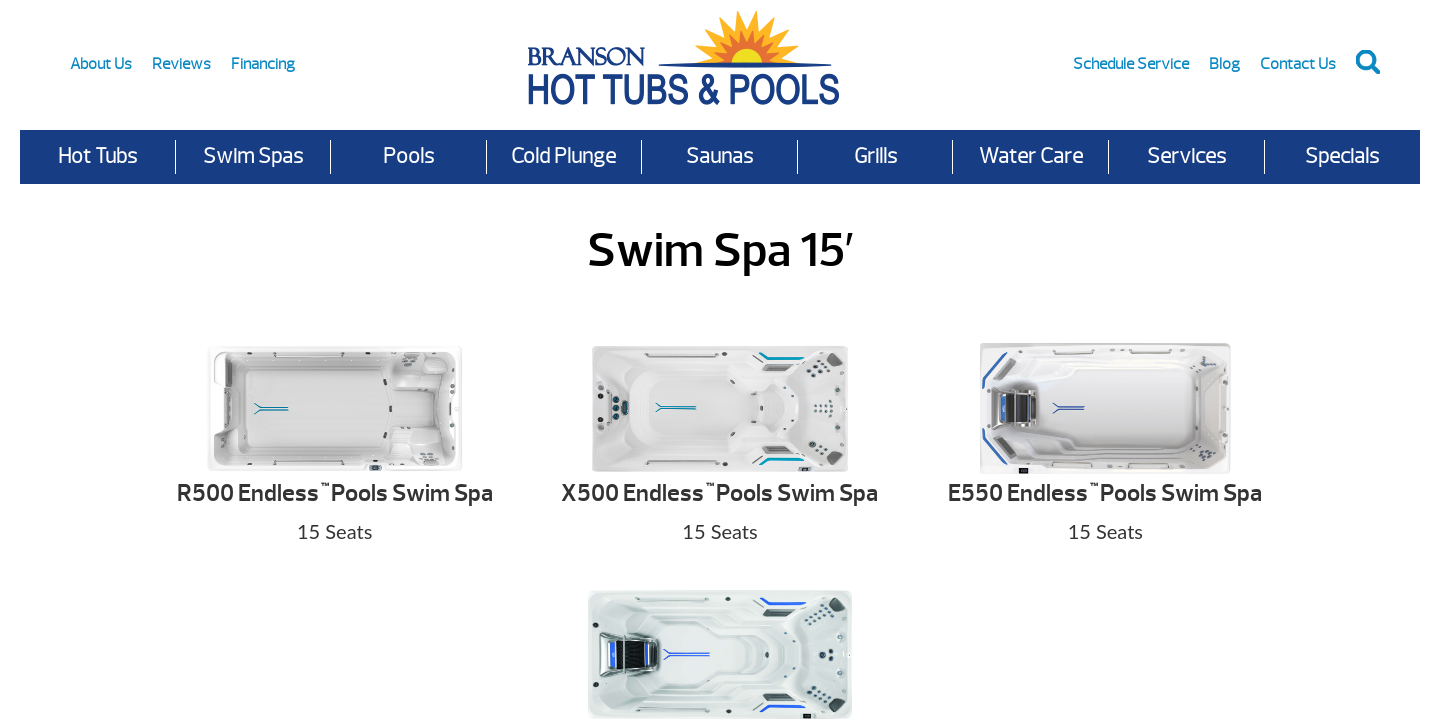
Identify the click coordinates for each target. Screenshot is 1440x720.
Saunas (719, 156)
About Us (101, 64)
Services (1186, 156)
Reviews (181, 64)
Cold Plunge (563, 156)
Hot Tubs (97, 156)
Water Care (1031, 156)
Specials (1342, 156)
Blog (1224, 64)
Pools (408, 156)
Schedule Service (1131, 64)
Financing (263, 64)
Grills (875, 156)
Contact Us (1298, 64)
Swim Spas (253, 156)
